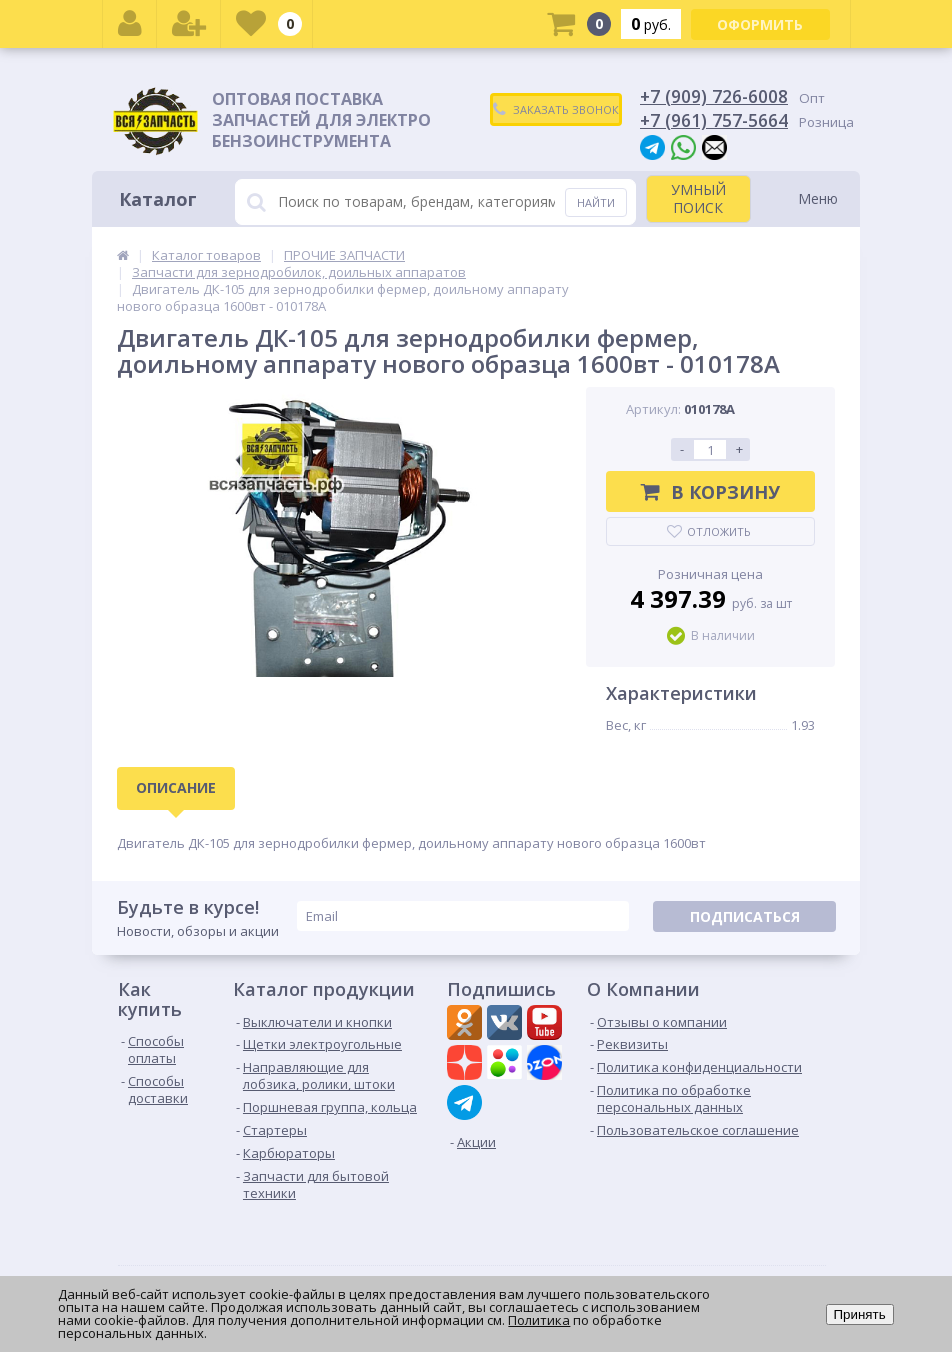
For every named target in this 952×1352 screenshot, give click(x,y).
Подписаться (745, 916)
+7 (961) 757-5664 (714, 120)
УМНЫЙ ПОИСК (698, 198)
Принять (860, 1314)
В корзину (710, 492)
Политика (539, 1320)
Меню (818, 198)
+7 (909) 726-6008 (714, 96)
